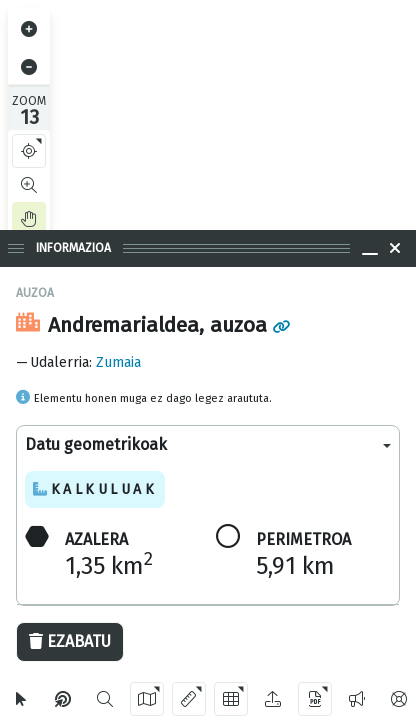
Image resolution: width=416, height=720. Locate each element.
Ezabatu (70, 641)
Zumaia (118, 362)
